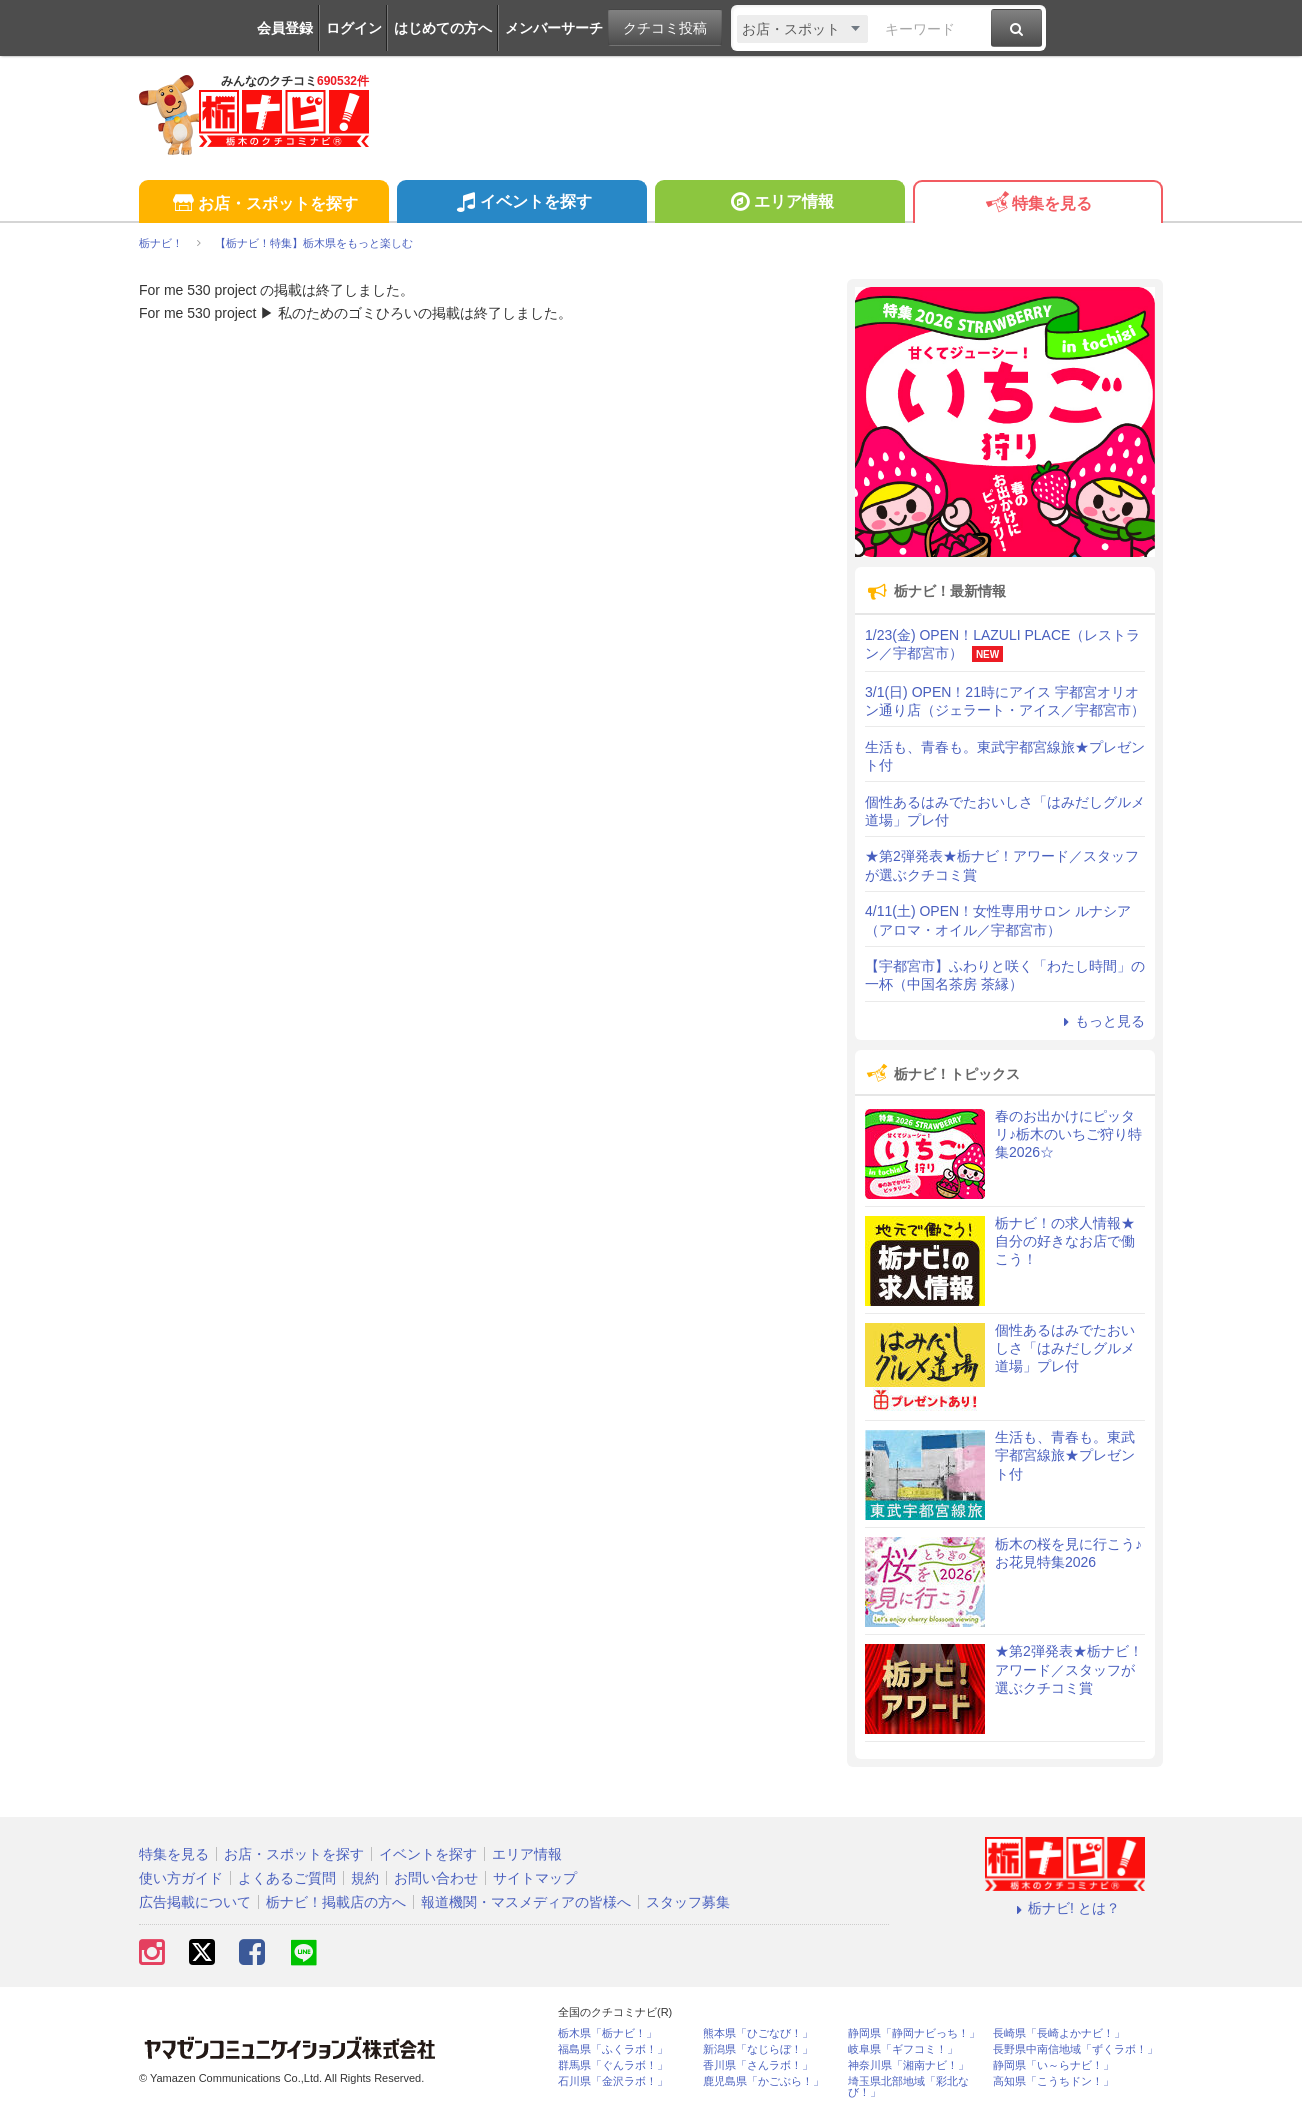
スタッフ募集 (688, 1902)
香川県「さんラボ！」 (758, 2065)
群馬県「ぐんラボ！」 (613, 2065)
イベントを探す (521, 204)
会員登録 (285, 28)
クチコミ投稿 (665, 28)
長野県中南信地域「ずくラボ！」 (1075, 2049)
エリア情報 (779, 204)
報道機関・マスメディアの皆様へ (526, 1902)
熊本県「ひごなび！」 (758, 2033)
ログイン (354, 28)
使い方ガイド (181, 1878)
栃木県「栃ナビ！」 (607, 2033)
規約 (365, 1878)
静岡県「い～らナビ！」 (1053, 2065)
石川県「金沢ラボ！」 (613, 2081)
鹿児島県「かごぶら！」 (763, 2081)
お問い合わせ (436, 1878)
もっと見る (1101, 1021)
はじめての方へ (443, 28)
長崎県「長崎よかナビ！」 (1059, 2033)
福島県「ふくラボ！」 (613, 2049)
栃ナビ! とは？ (1065, 1908)
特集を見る (1037, 204)
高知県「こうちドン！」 (1053, 2081)
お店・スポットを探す (263, 204)
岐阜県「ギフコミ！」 (903, 2049)
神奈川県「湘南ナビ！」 (908, 2065)
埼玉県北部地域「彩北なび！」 (908, 2087)
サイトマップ (535, 1878)
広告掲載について (195, 1902)
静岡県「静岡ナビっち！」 (914, 2033)
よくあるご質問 (287, 1878)
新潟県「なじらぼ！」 (758, 2049)
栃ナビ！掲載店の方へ (336, 1902)
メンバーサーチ (554, 28)
